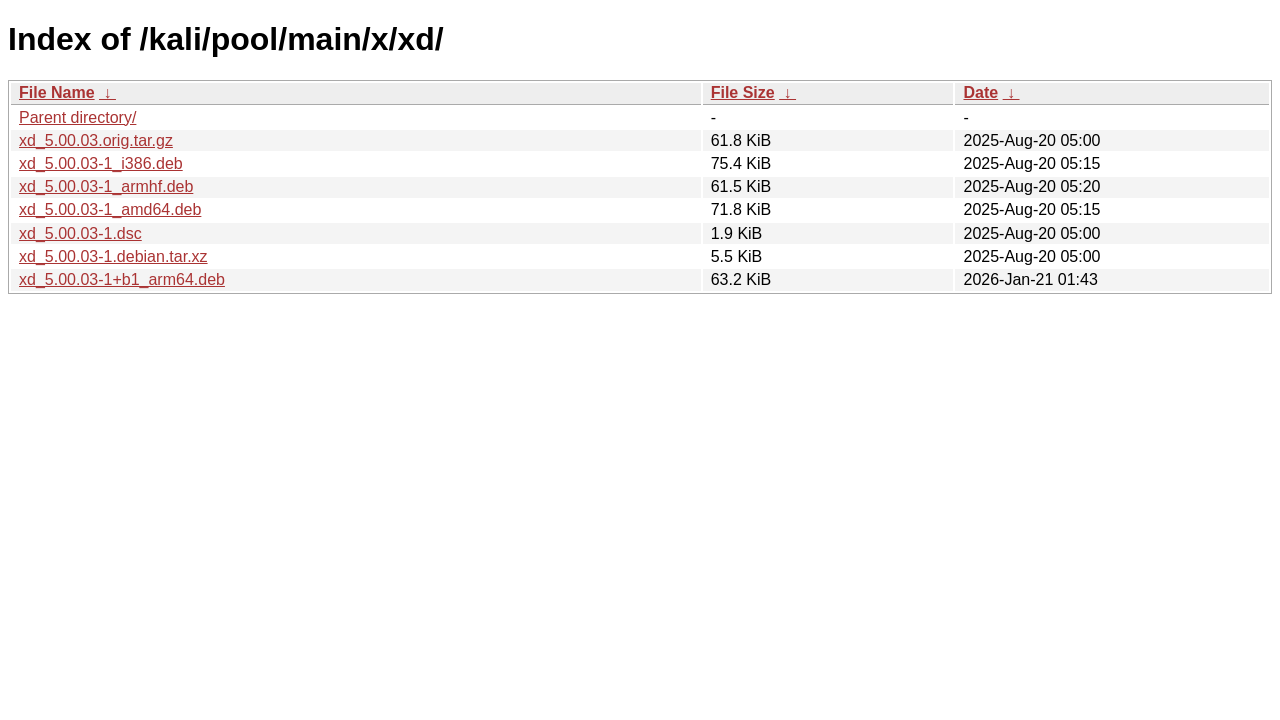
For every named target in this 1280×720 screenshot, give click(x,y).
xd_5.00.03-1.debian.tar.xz (113, 256)
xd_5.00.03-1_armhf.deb (106, 186)
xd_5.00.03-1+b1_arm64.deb (122, 279)
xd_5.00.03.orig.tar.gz (96, 140)
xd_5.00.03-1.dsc (80, 233)
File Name (57, 92)
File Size (743, 92)
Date (980, 92)
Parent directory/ (77, 117)
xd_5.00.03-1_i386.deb (101, 163)
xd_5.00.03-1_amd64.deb (110, 209)
